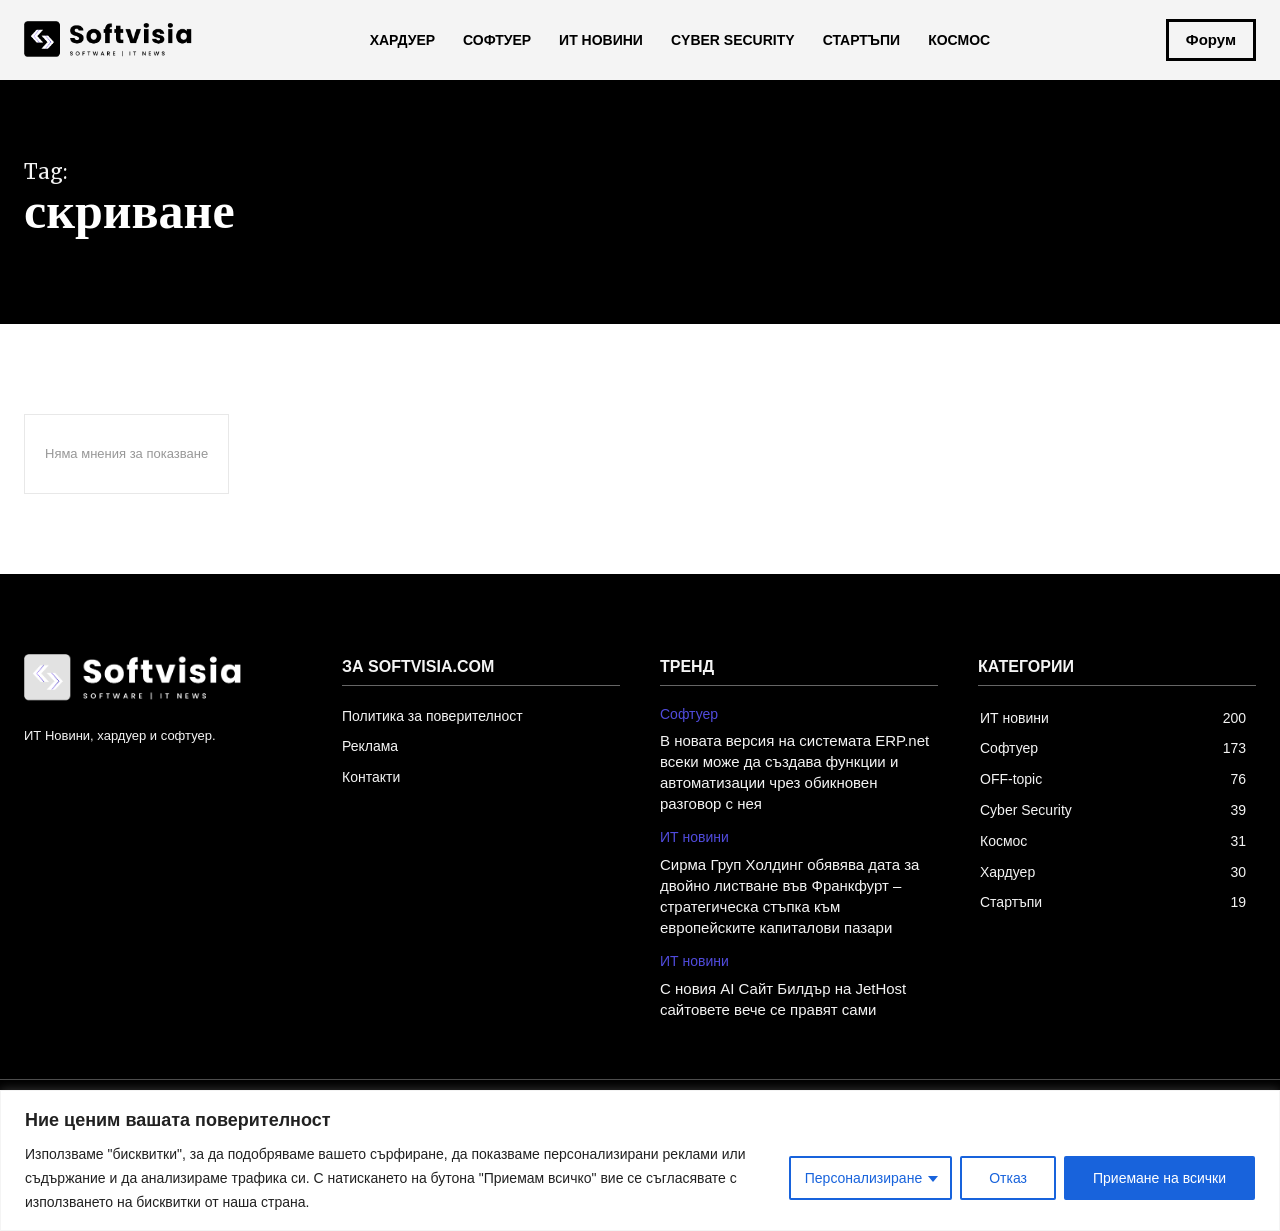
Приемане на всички (1159, 1178)
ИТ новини (694, 837)
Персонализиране (863, 1178)
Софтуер (689, 714)
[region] (640, 1160)
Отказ (1008, 1178)
